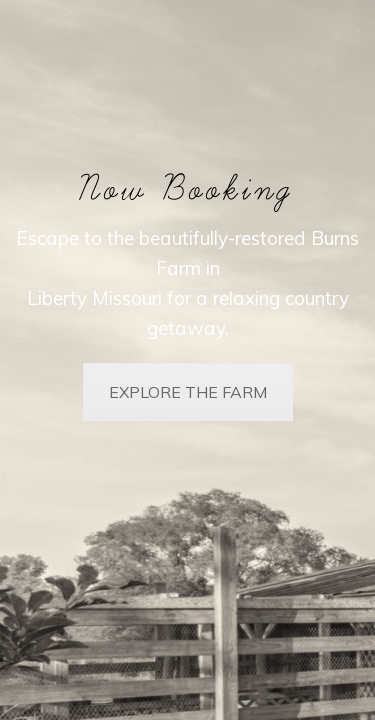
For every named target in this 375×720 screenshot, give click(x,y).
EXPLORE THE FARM (188, 392)
